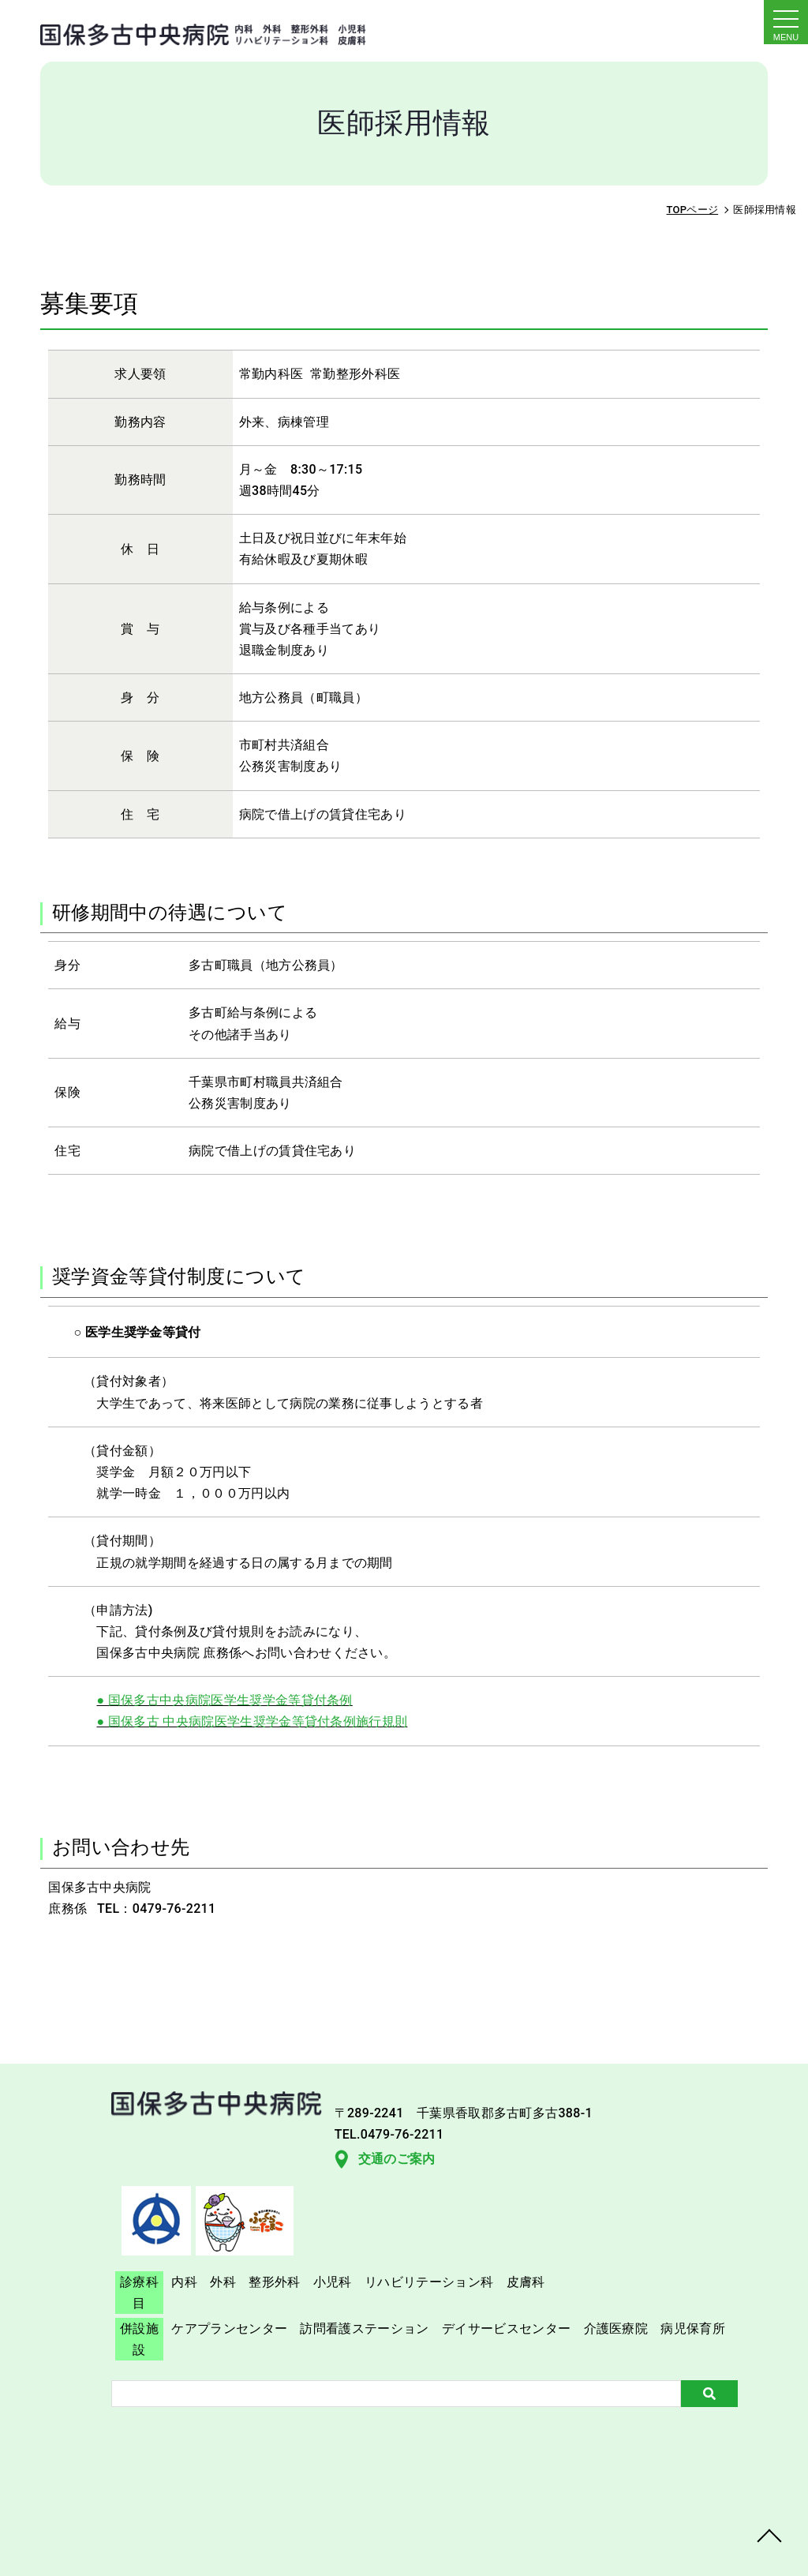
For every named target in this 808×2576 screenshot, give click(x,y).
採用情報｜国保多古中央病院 (182, 30)
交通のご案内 (102, 2231)
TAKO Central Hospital (442, 2547)
